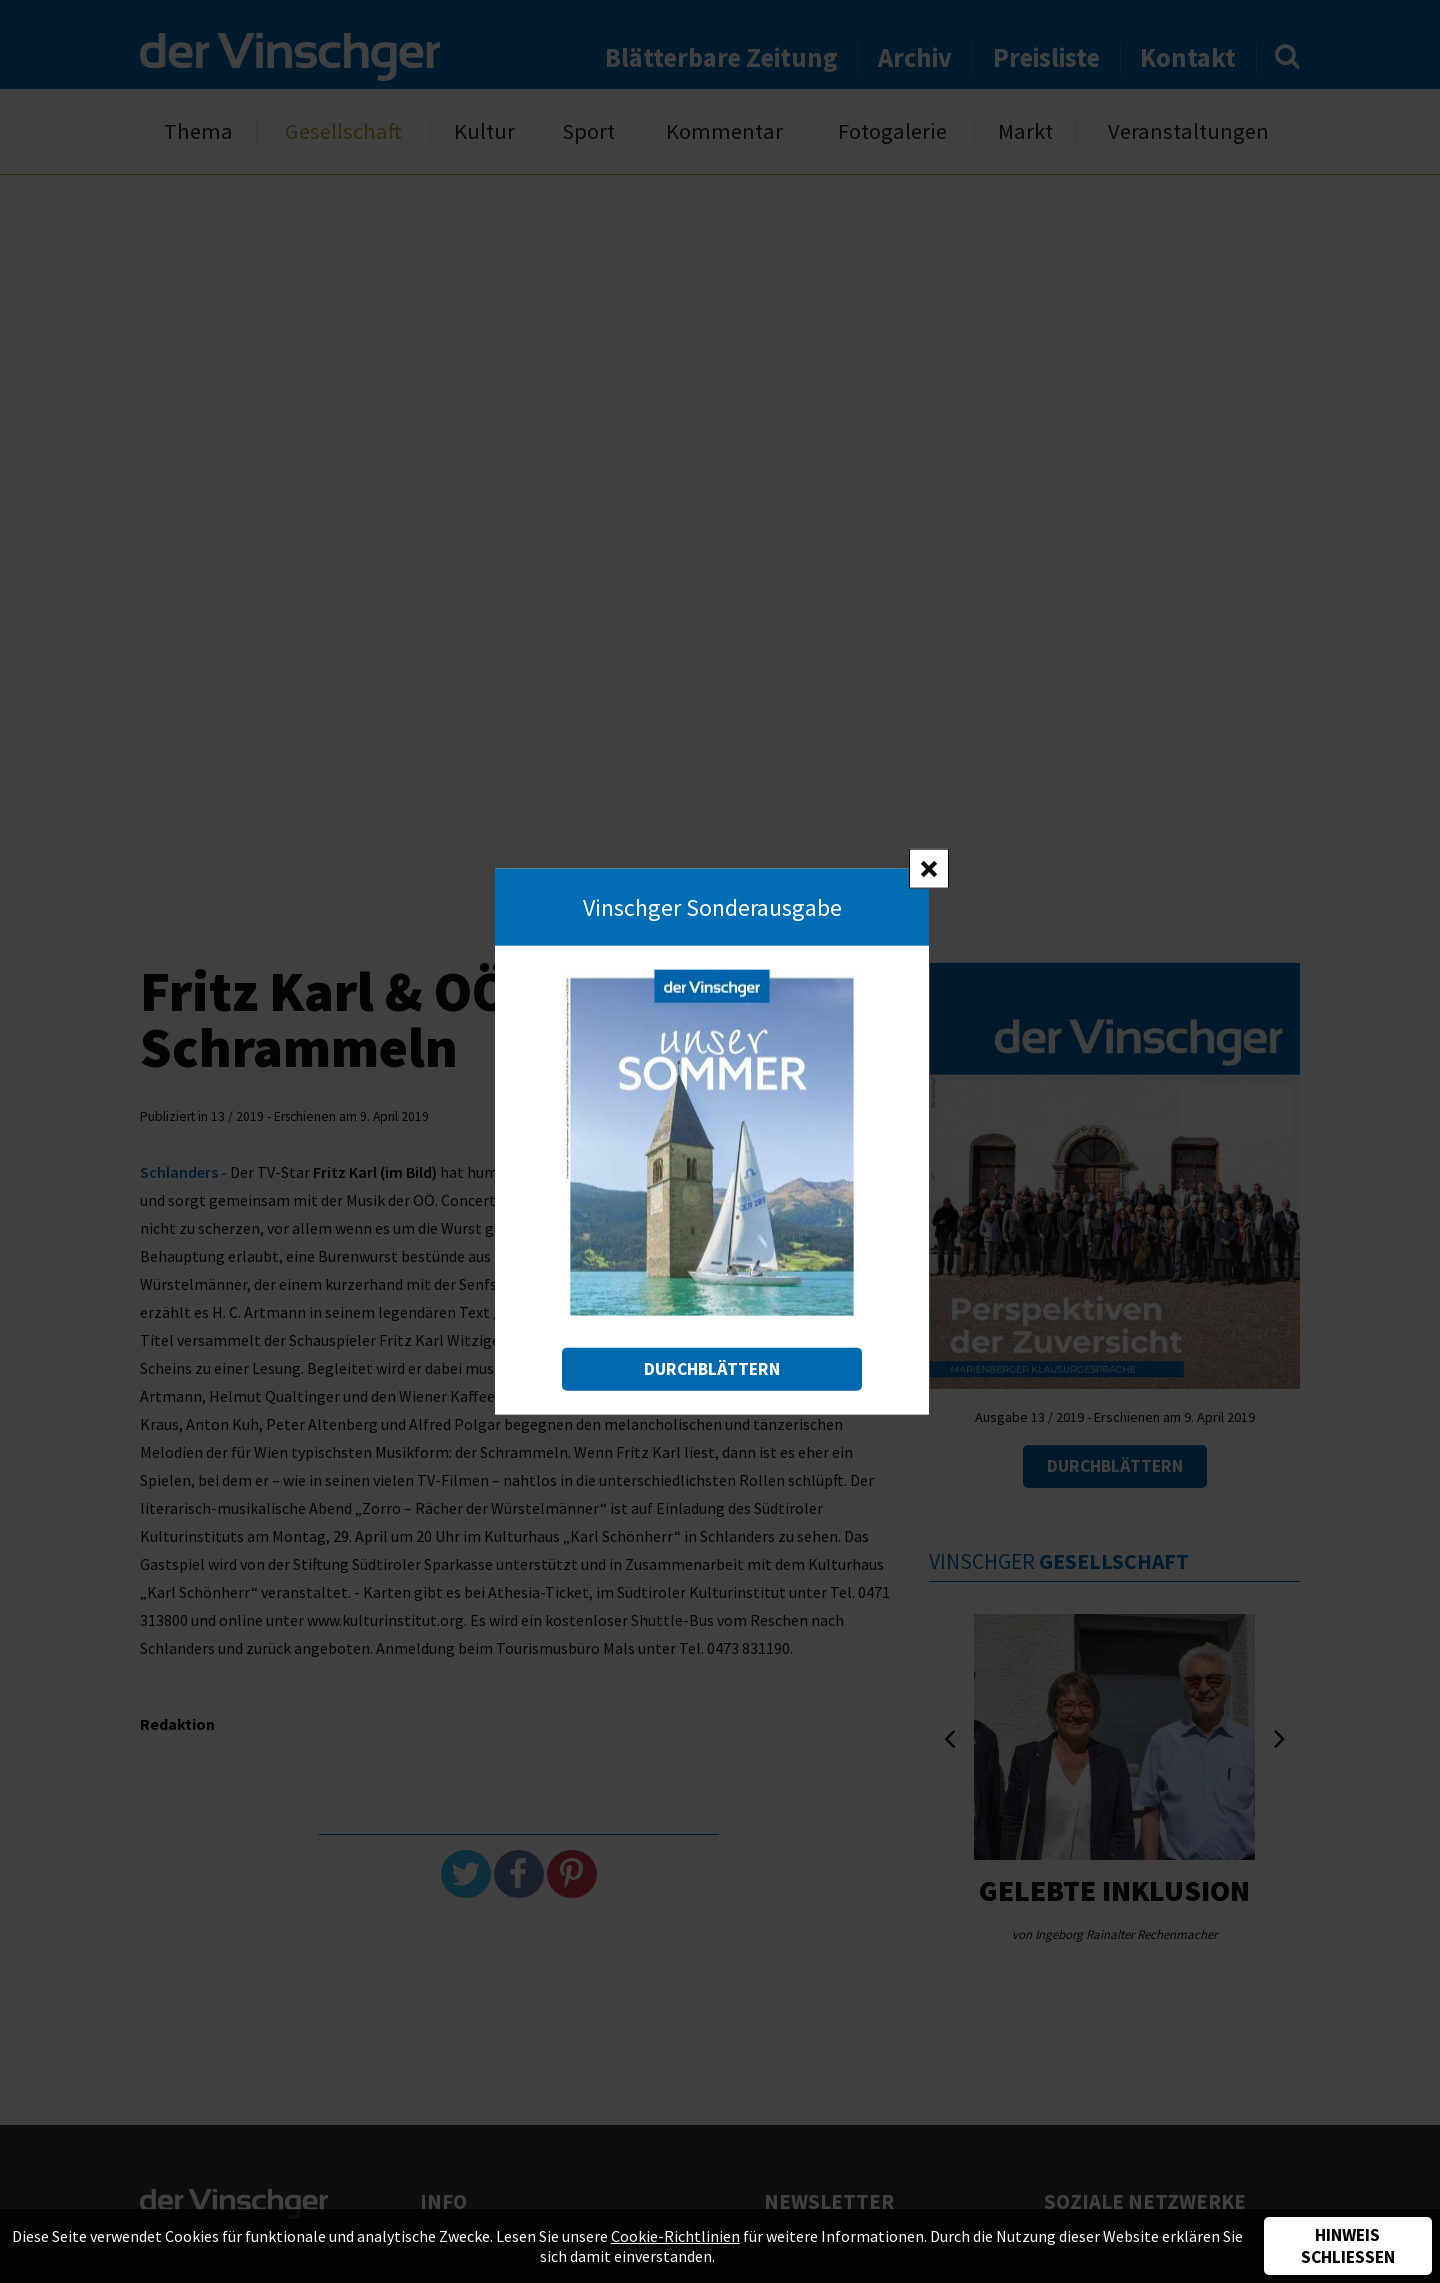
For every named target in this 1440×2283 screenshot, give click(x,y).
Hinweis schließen (1348, 2246)
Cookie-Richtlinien (675, 2236)
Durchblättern (712, 1369)
